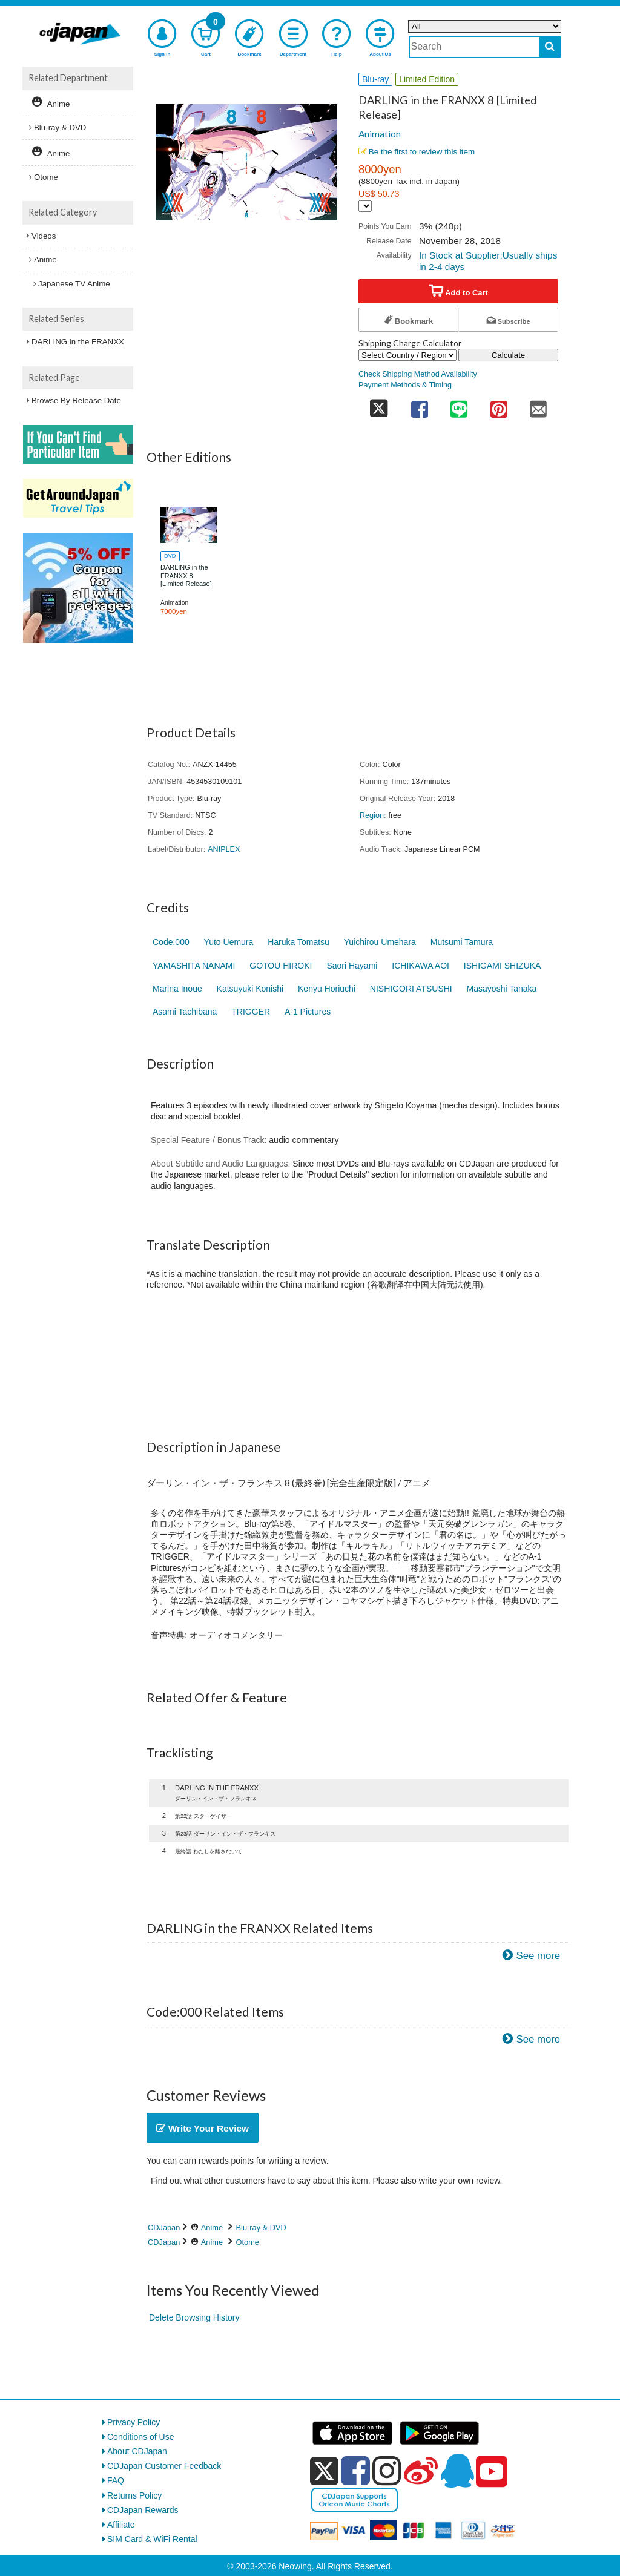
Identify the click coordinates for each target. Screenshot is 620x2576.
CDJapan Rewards (143, 2510)
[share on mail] (538, 405)
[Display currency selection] (365, 206)
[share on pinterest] (499, 405)
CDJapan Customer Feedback (164, 2466)
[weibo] (421, 2471)
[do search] (550, 47)
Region (372, 815)
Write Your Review (202, 2128)
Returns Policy (134, 2495)
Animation (379, 133)
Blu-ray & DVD (261, 2227)
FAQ (115, 2480)
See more (538, 1956)
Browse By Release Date (76, 400)
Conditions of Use (140, 2437)
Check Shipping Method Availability (417, 374)
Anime (212, 2227)
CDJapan (164, 2227)
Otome (247, 2242)
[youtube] (491, 2472)
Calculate (509, 355)
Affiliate (121, 2524)
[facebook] (355, 2471)
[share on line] (459, 405)
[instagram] (386, 2471)
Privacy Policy (133, 2422)
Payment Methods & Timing (405, 385)
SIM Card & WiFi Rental (152, 2539)
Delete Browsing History (194, 2317)
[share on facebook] (420, 405)
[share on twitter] (379, 405)
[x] (324, 2471)
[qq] (457, 2471)
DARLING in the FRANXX (77, 341)
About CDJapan (137, 2451)
